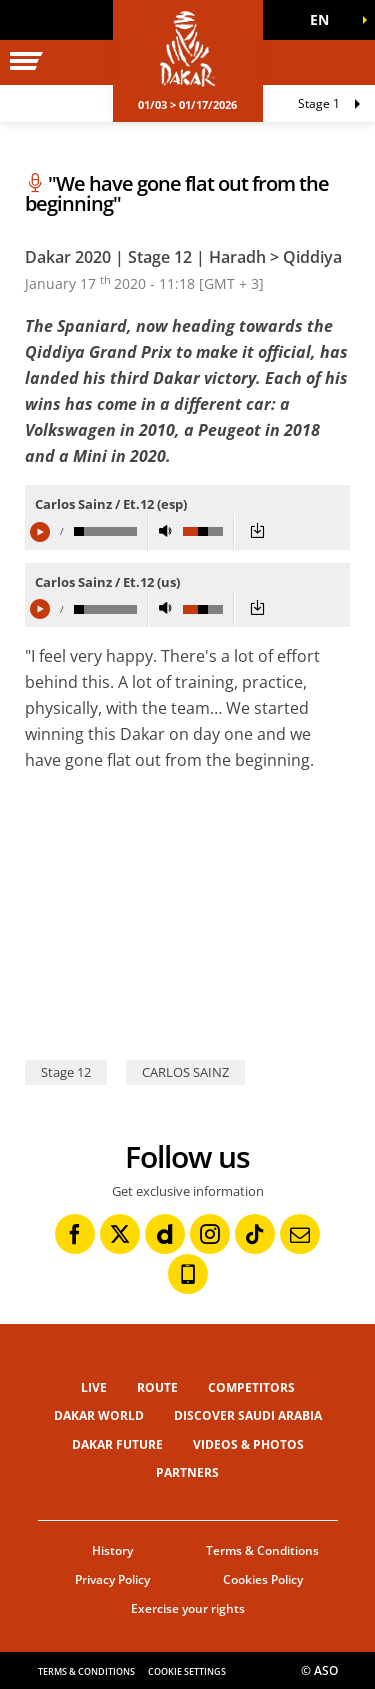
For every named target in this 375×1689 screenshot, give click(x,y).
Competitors (251, 1387)
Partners (187, 1472)
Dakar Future (117, 1444)
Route (157, 1387)
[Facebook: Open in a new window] (75, 1234)
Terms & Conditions (262, 1550)
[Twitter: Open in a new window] (120, 1234)
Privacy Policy (112, 1579)
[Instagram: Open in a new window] (210, 1234)
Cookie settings (187, 1671)
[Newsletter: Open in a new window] (300, 1234)
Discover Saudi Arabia (248, 1415)
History (112, 1550)
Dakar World (99, 1415)
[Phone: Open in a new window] (188, 1274)
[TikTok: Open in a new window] (255, 1234)
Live (94, 1387)
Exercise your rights (188, 1608)
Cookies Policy (263, 1579)
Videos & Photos (248, 1444)
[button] (325, 20)
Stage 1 (319, 103)
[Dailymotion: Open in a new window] (165, 1234)
